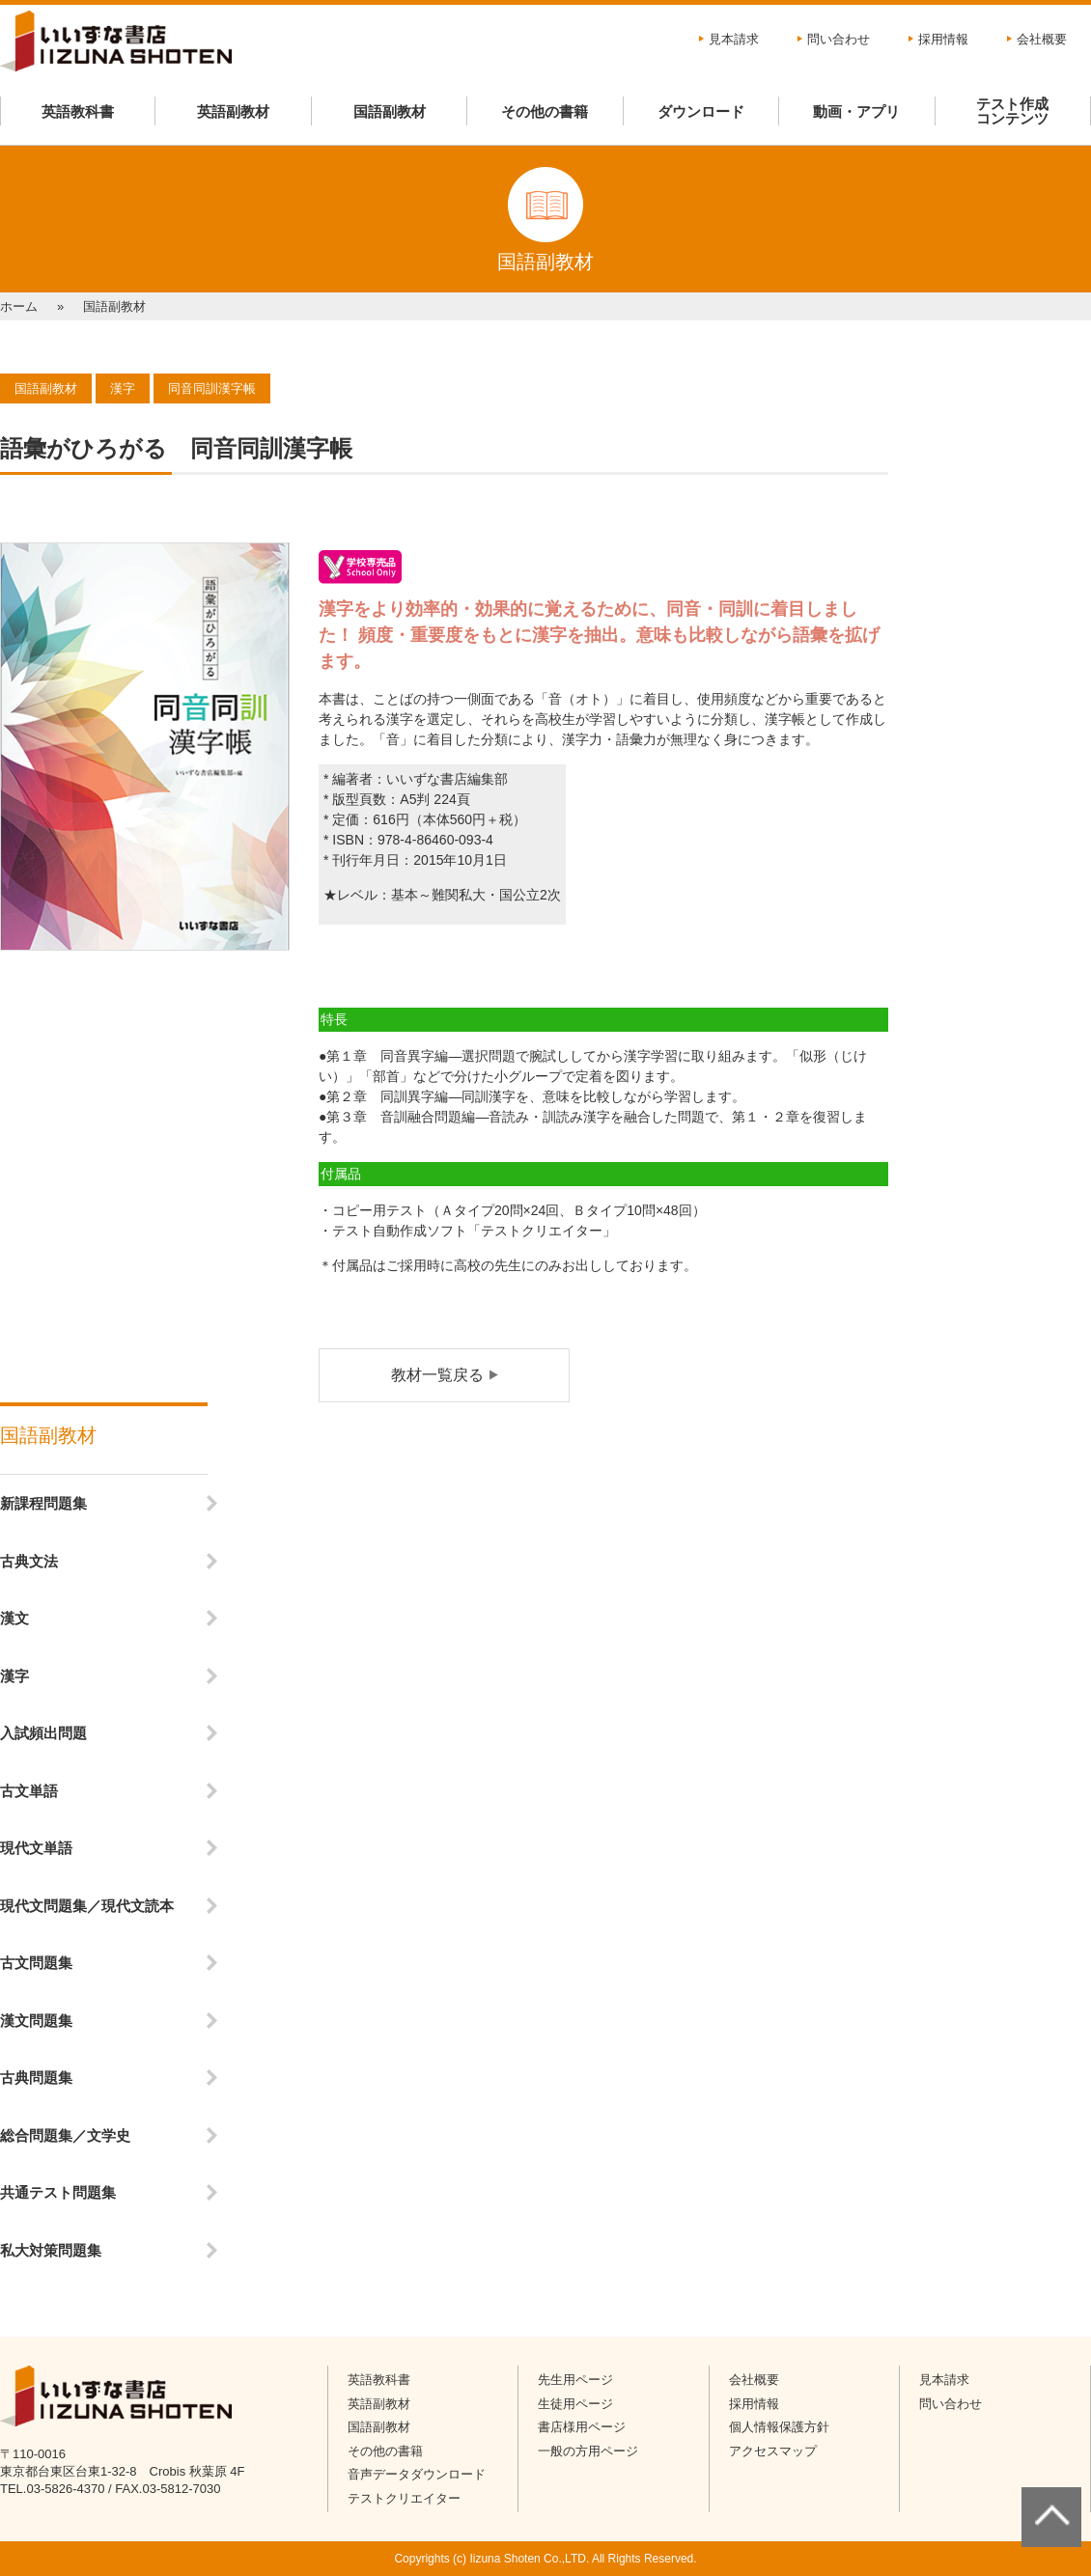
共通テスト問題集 (58, 2192)
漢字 (14, 1676)
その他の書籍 (544, 111)
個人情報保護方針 (779, 2427)
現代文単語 (36, 1848)
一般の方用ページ (588, 2451)
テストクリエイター (404, 2498)
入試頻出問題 (43, 1733)
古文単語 (29, 1791)
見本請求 (734, 39)
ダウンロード (700, 111)
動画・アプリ (856, 111)
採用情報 (943, 39)
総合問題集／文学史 (65, 2135)
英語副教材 (233, 111)
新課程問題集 (43, 1503)
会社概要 (1042, 39)
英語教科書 (78, 111)
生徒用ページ (575, 2403)
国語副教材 (389, 111)
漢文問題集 (36, 2020)
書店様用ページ (582, 2427)
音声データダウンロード (417, 2474)
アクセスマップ (773, 2451)
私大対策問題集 (50, 2250)
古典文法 (29, 1561)
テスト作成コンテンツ (1012, 111)
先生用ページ (575, 2379)
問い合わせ (838, 39)
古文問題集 (36, 1962)
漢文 (14, 1618)
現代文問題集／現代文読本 (87, 1905)
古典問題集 (36, 2077)
